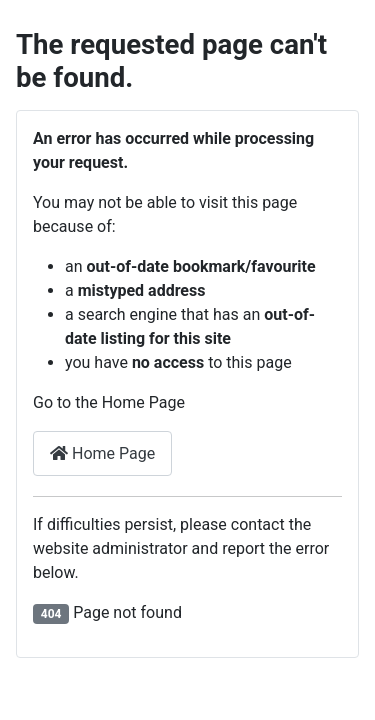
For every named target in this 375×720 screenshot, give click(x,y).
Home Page (102, 453)
